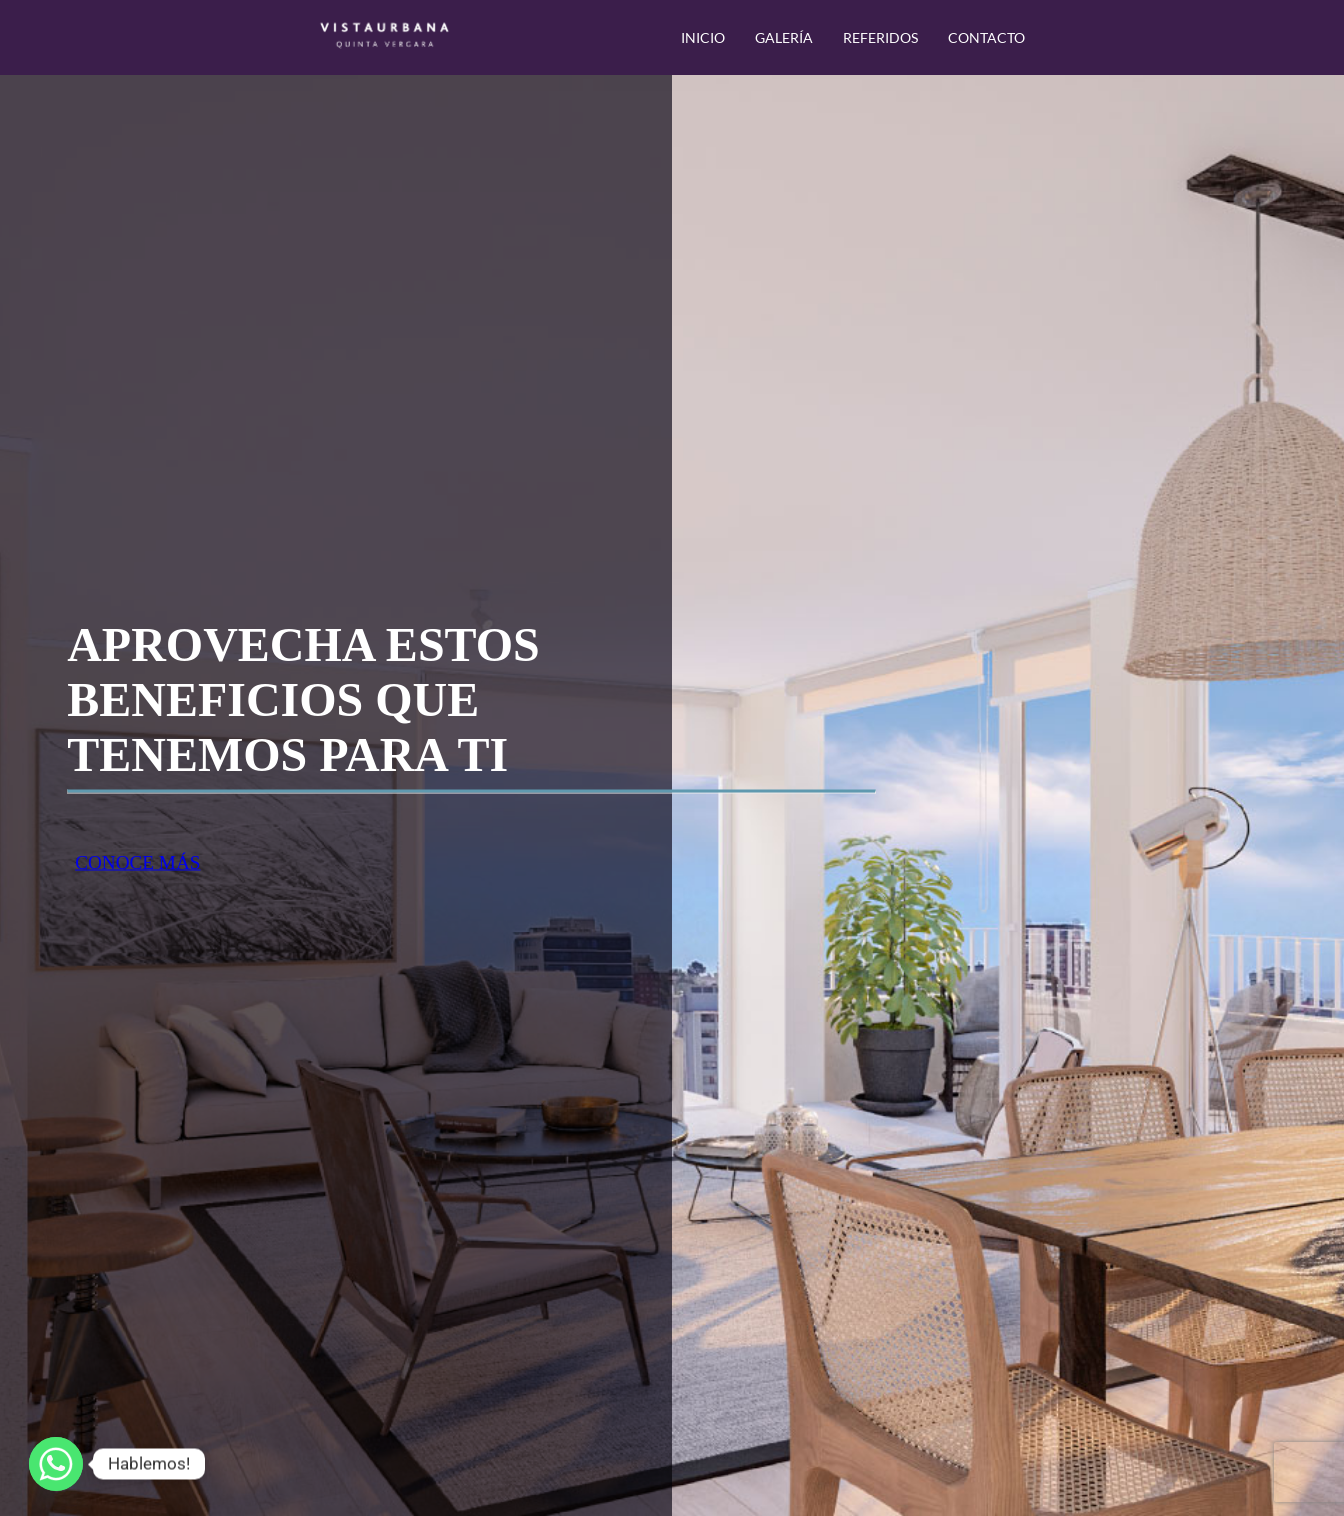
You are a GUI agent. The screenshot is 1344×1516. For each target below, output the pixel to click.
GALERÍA (784, 37)
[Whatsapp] (56, 1464)
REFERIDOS (880, 37)
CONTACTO (986, 37)
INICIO (703, 37)
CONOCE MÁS (137, 862)
